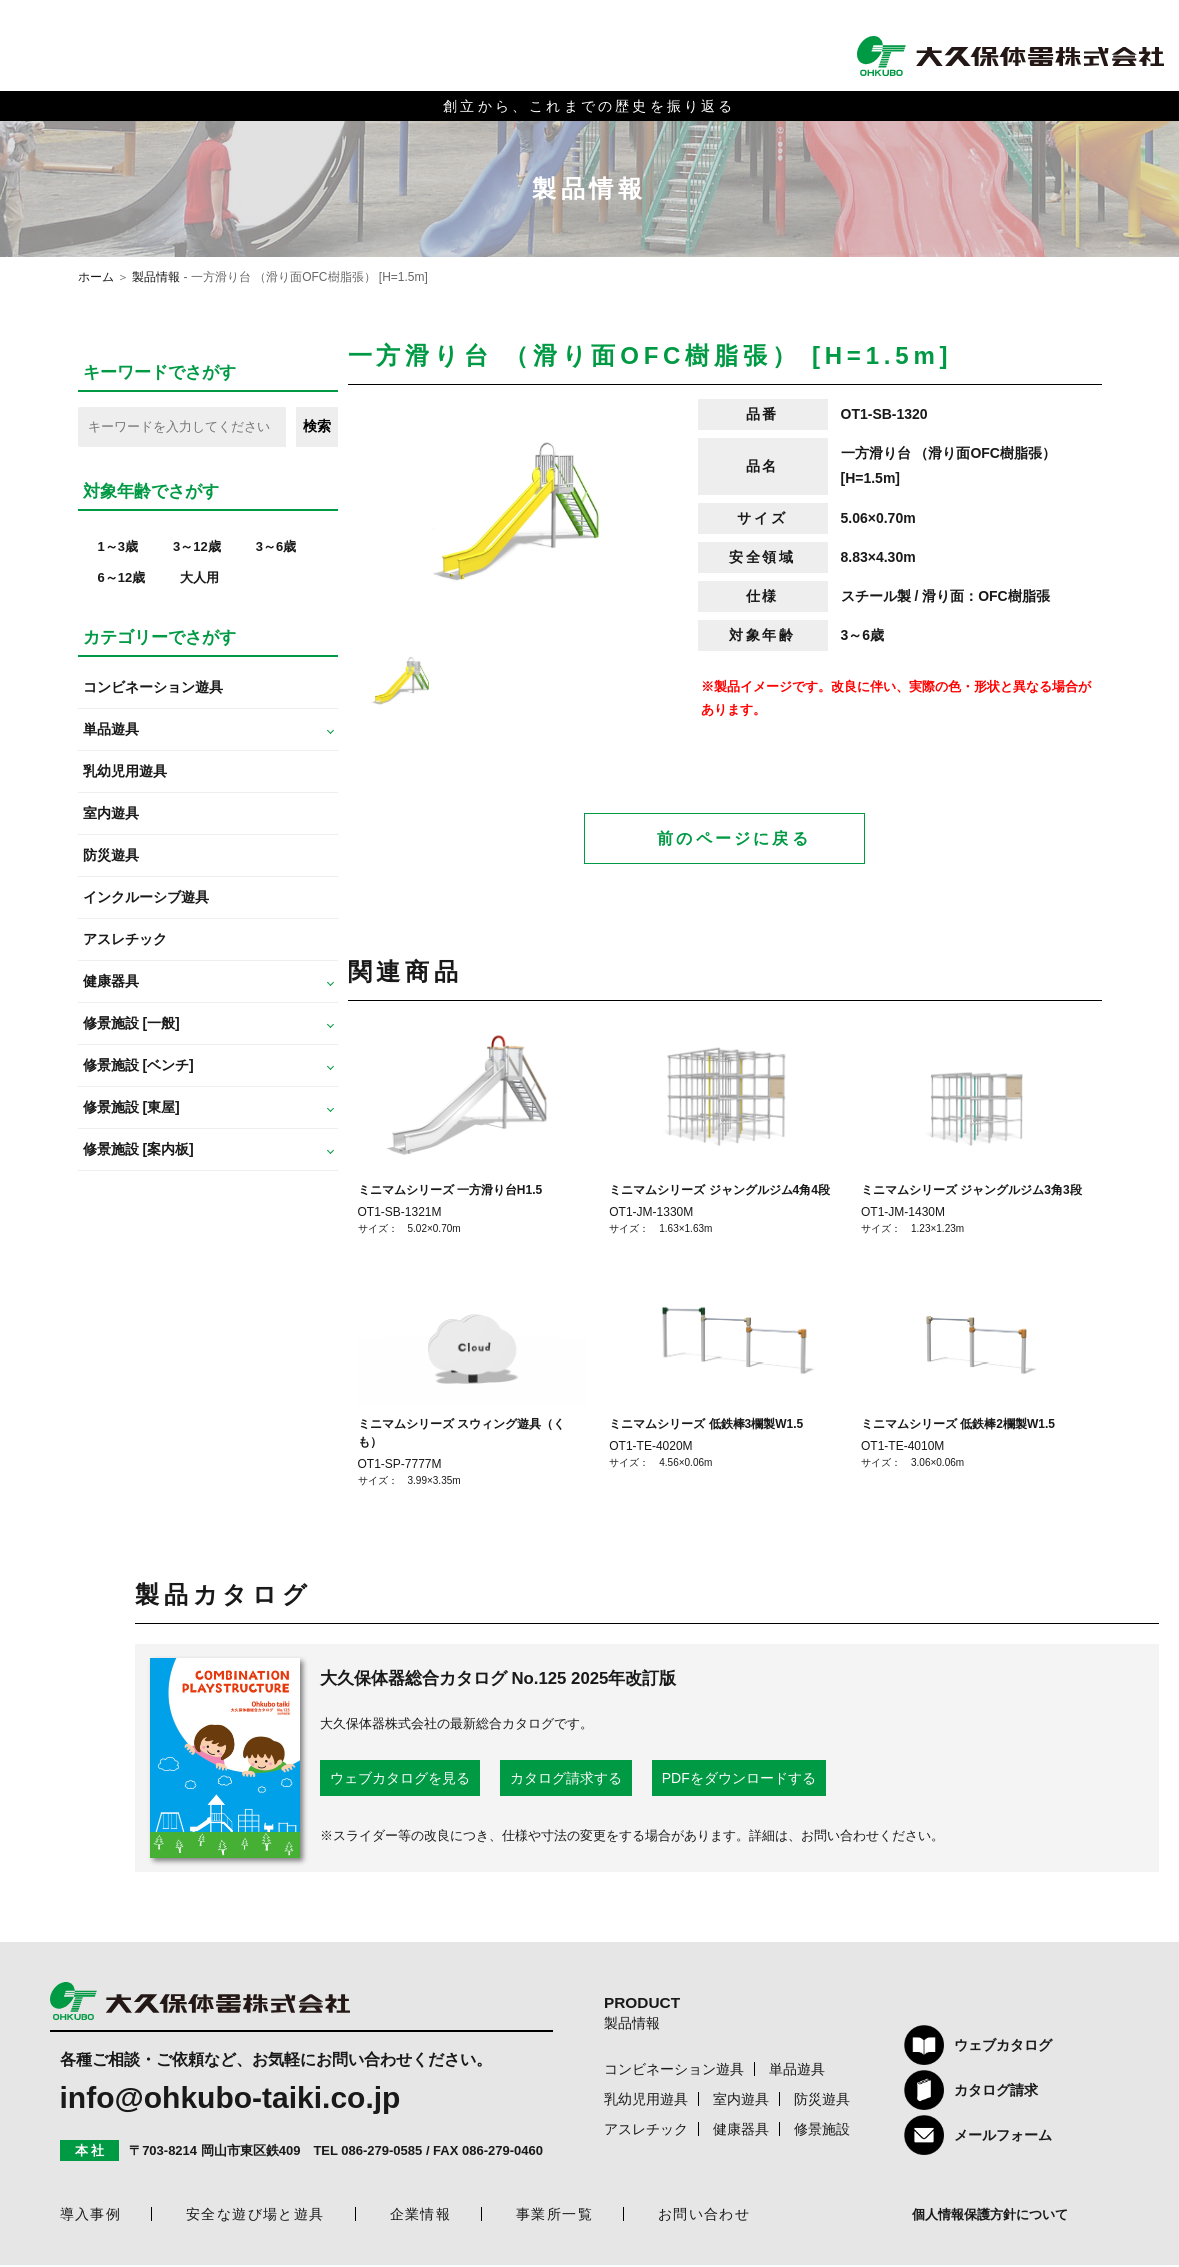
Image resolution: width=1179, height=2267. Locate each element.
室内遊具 (111, 813)
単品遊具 (797, 2071)
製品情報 (156, 277)
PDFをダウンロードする (739, 1780)
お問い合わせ (704, 2216)
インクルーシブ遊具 (146, 897)
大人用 (199, 577)
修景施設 (822, 2131)
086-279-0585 (381, 2152)
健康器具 (741, 2131)
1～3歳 (118, 546)
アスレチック (125, 939)
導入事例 (91, 2216)
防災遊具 (111, 855)
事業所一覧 (554, 2216)
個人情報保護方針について (990, 2216)
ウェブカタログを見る (400, 1780)
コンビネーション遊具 (153, 687)
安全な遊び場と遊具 (255, 2216)
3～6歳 (276, 546)
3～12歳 (197, 546)
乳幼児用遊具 (125, 771)
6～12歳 (122, 577)
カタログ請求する (566, 1780)
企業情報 (421, 2216)
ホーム (96, 277)
